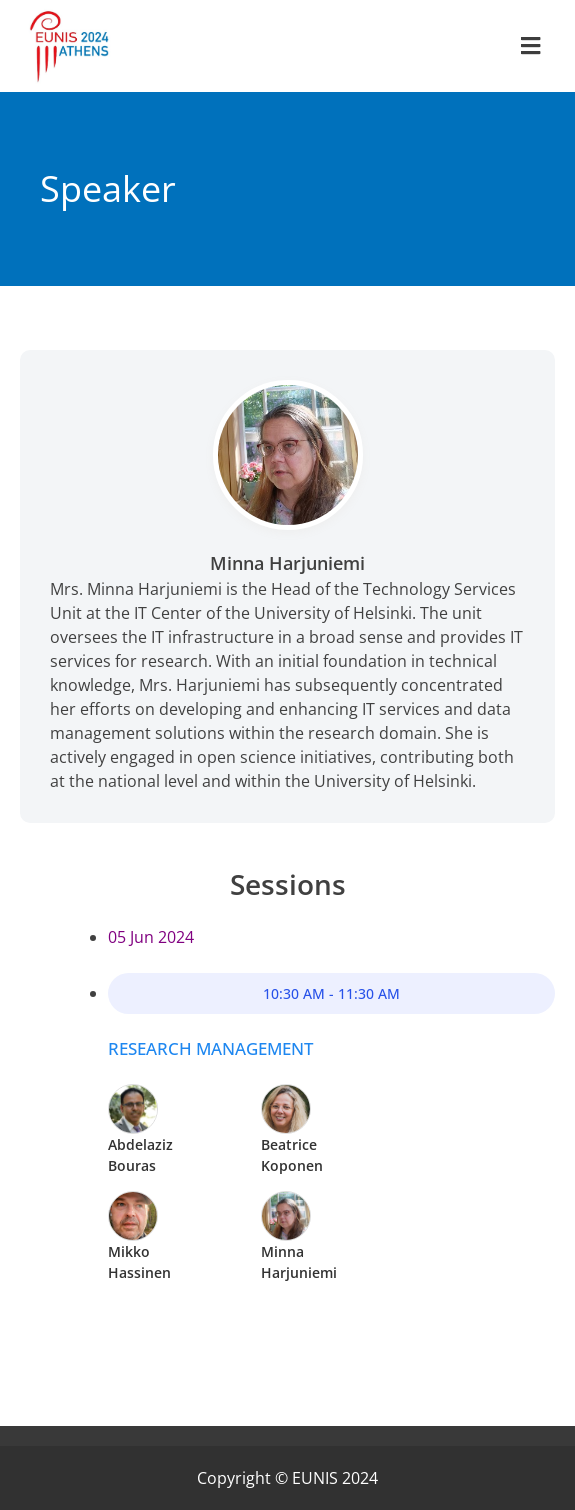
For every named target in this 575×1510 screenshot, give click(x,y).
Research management (210, 1048)
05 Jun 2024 (151, 937)
